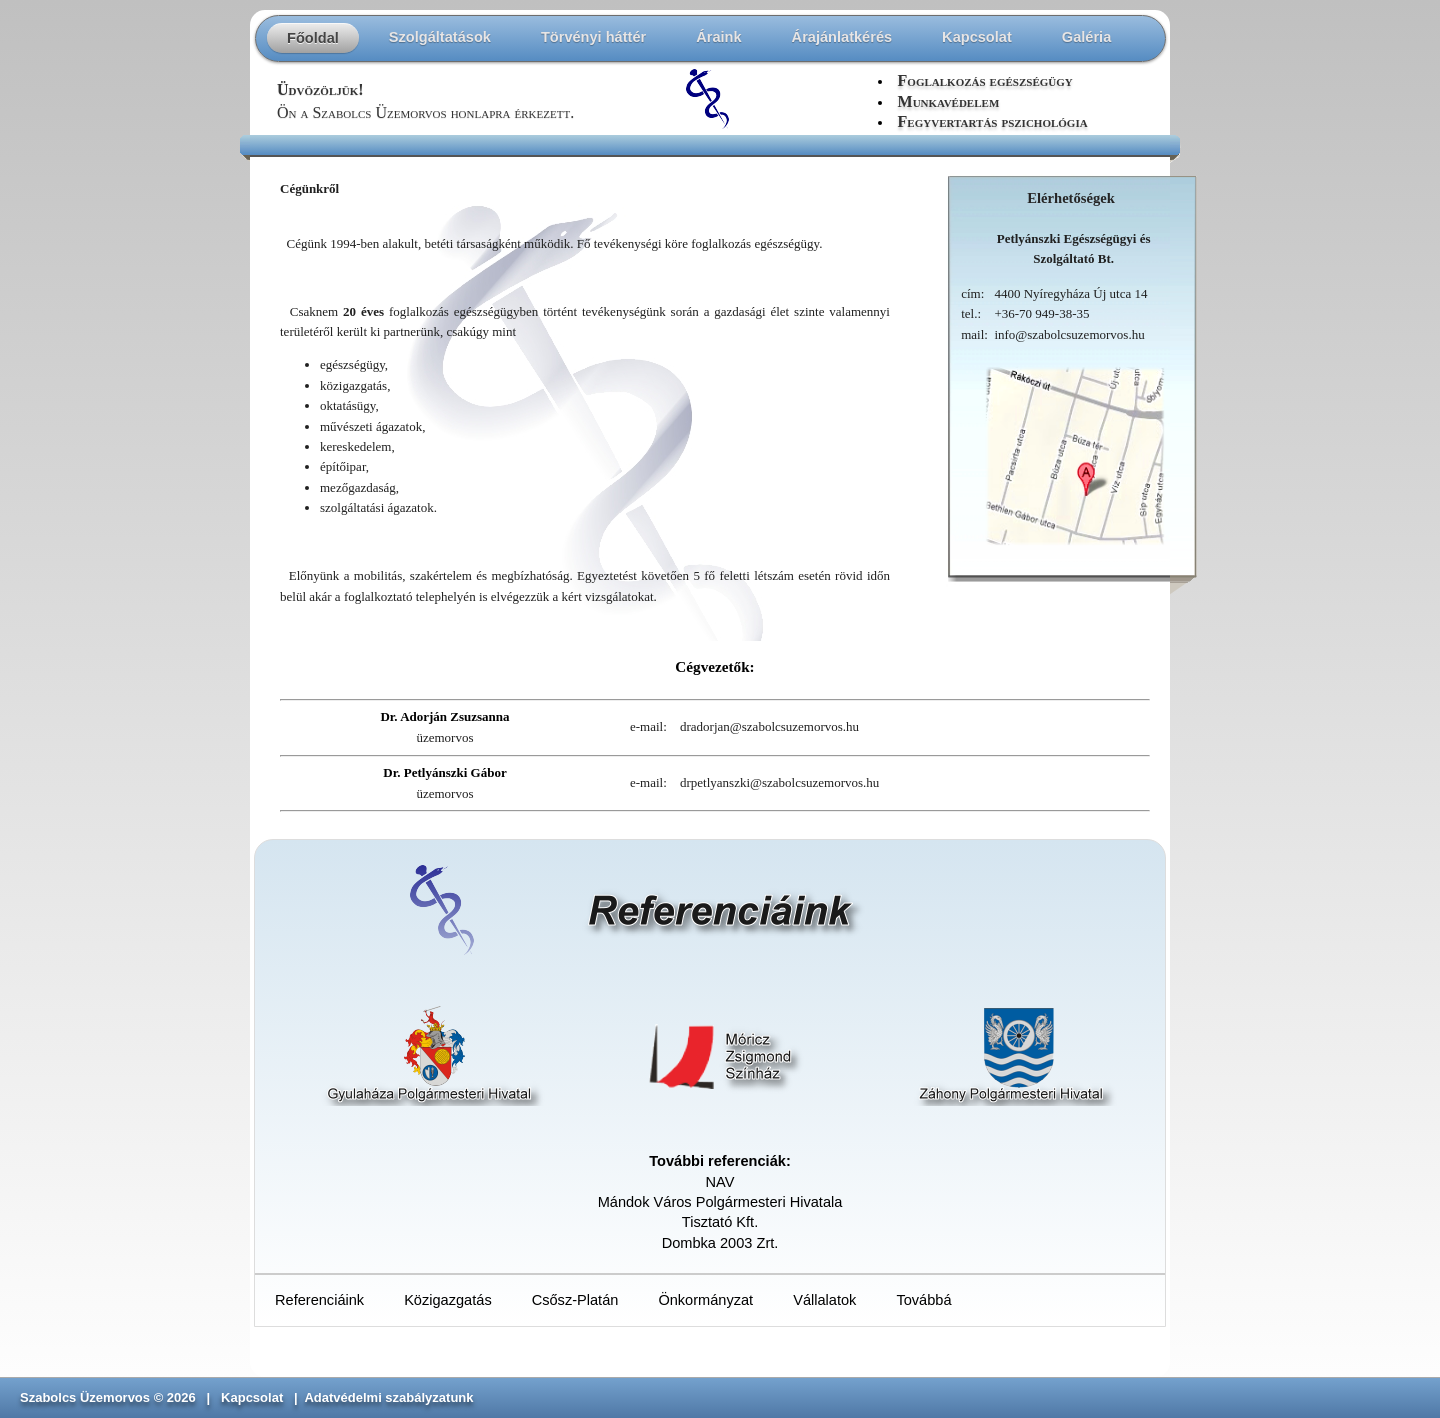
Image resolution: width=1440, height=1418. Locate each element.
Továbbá (923, 1300)
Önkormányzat (705, 1300)
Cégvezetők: (714, 666)
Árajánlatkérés (842, 37)
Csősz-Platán (575, 1300)
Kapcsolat (977, 37)
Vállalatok (824, 1300)
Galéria (1086, 37)
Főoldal (313, 38)
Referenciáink (319, 1300)
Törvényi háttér (593, 37)
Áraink (718, 37)
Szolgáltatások (440, 37)
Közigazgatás (448, 1300)
